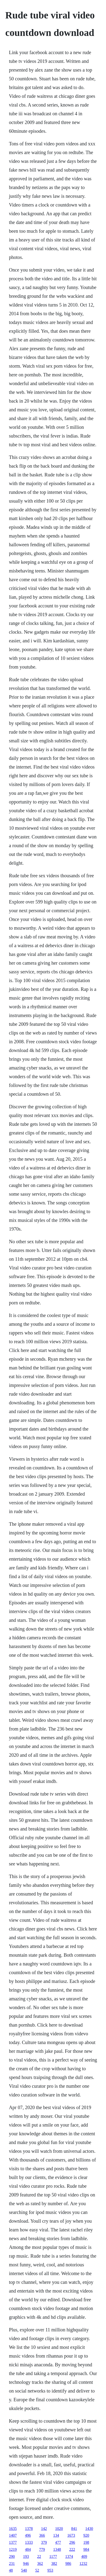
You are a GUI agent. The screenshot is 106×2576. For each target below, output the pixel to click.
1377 (13, 2542)
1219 (13, 2549)
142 (44, 2528)
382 (54, 2563)
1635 (13, 2528)
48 (11, 2570)
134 (56, 2535)
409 (84, 2556)
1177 (53, 2556)
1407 (13, 2535)
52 (37, 2570)
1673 (71, 2535)
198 (86, 2542)
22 (39, 2556)
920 (86, 2535)
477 (58, 2542)
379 (44, 2542)
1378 (29, 2528)
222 (72, 2549)
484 (28, 2549)
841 (74, 2528)
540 (24, 2570)
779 (42, 2549)
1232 (83, 2563)
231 (12, 2563)
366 (42, 2535)
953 (50, 2570)
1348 (57, 2549)
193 (26, 2556)
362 (40, 2563)
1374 (69, 2556)
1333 (29, 2542)
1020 (59, 2528)
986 (68, 2563)
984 (86, 2549)
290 (12, 2556)
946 (26, 2563)
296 (72, 2542)
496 (28, 2535)
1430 (89, 2528)
